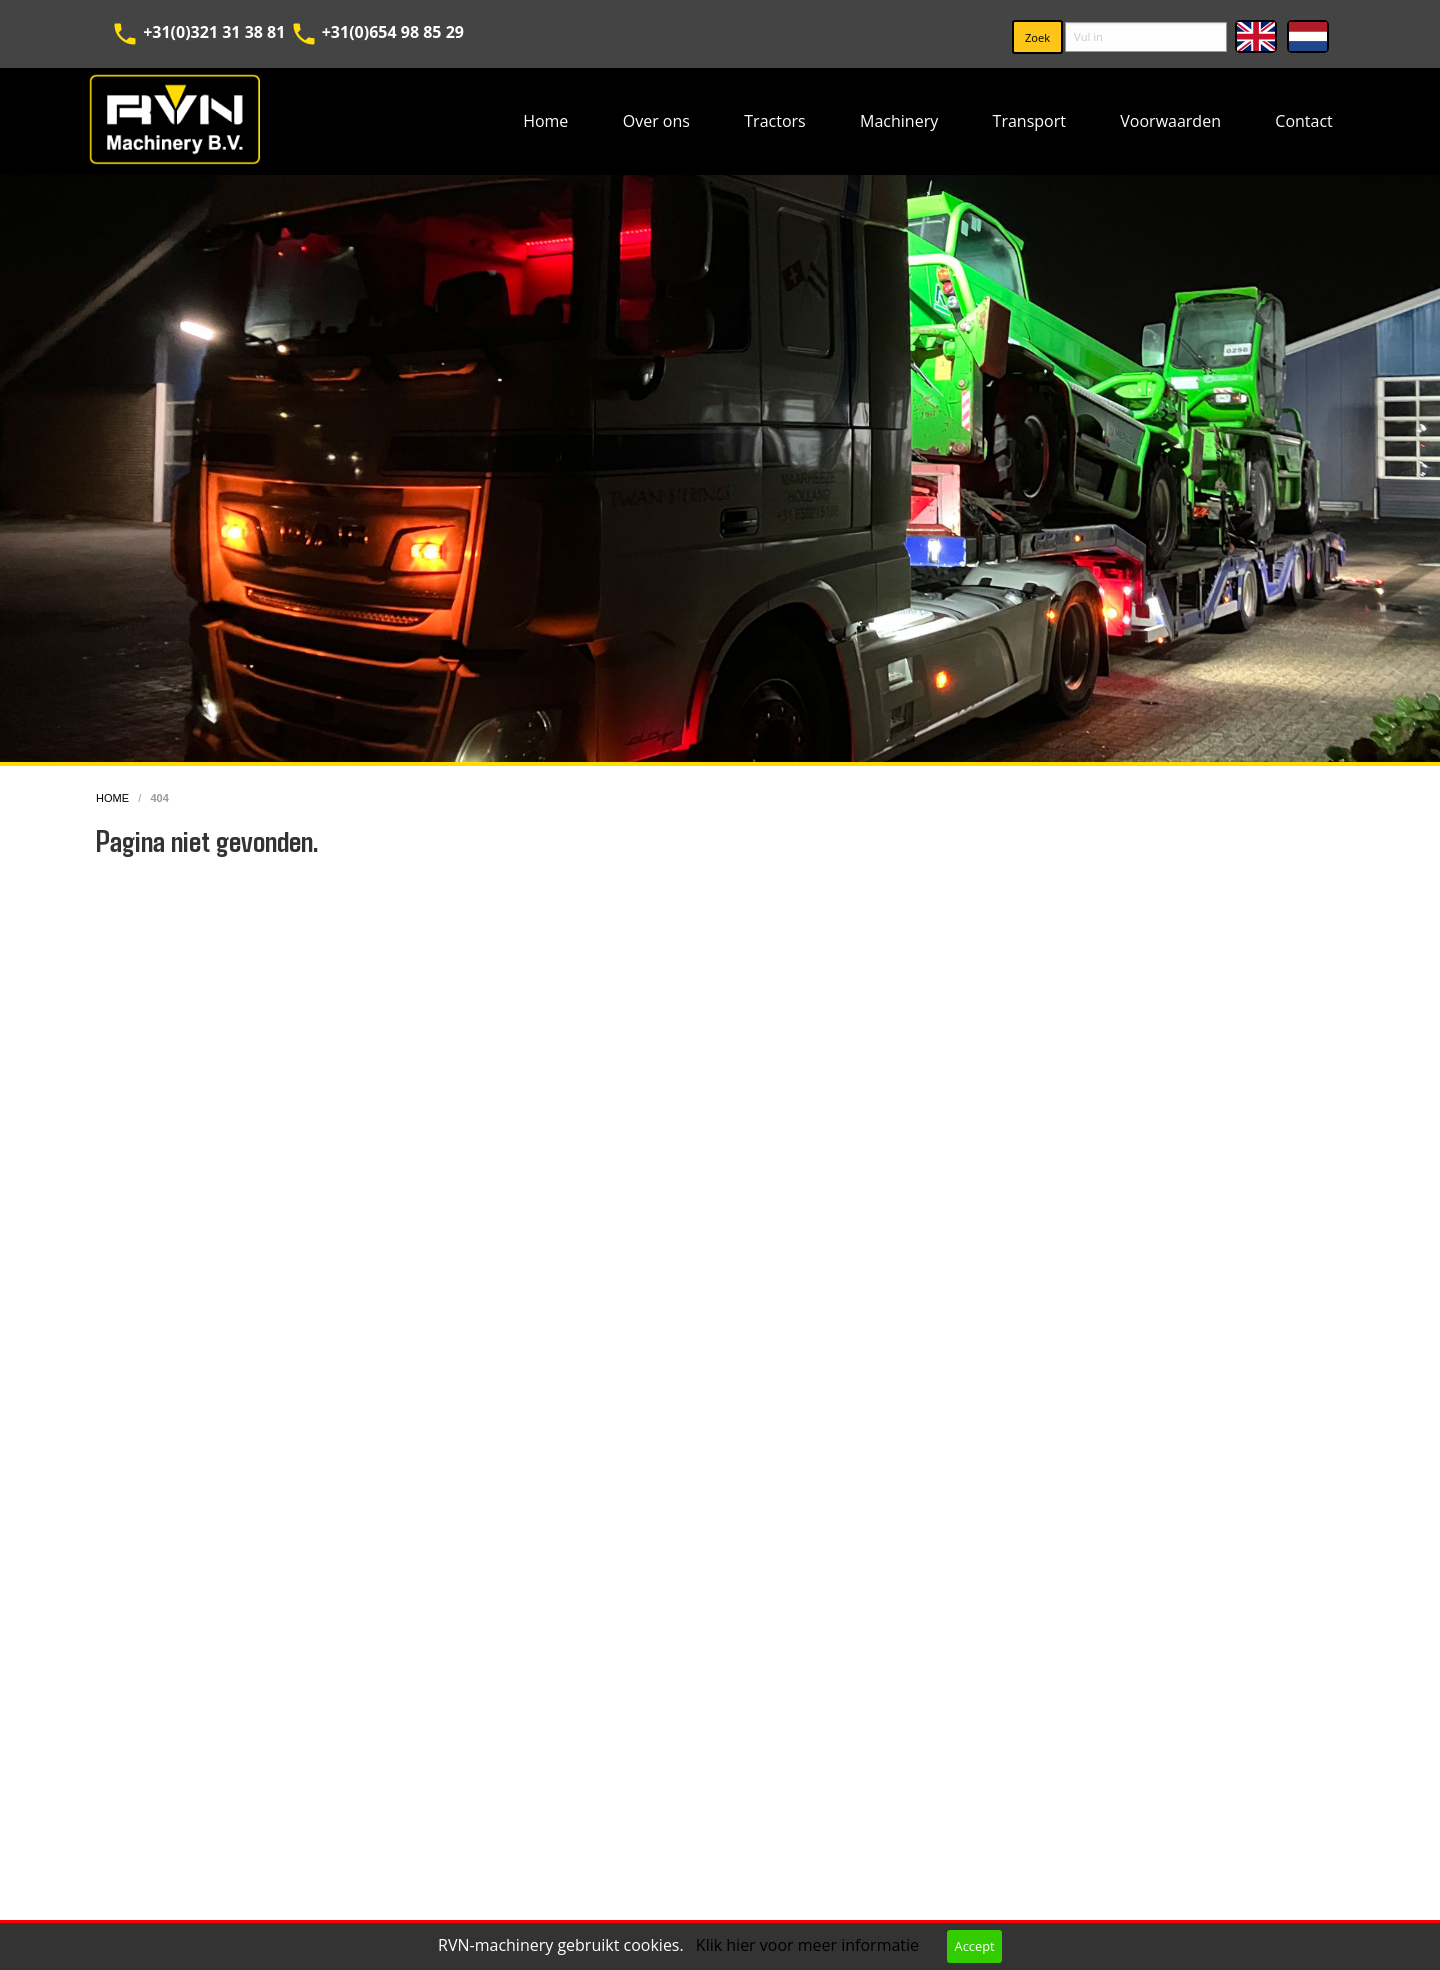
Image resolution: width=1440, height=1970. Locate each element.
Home (545, 121)
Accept (975, 1946)
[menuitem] (546, 121)
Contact (1303, 121)
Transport (1029, 121)
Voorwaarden (1170, 121)
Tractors (774, 121)
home (114, 798)
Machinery (899, 121)
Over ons (656, 121)
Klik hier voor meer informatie (809, 1945)
